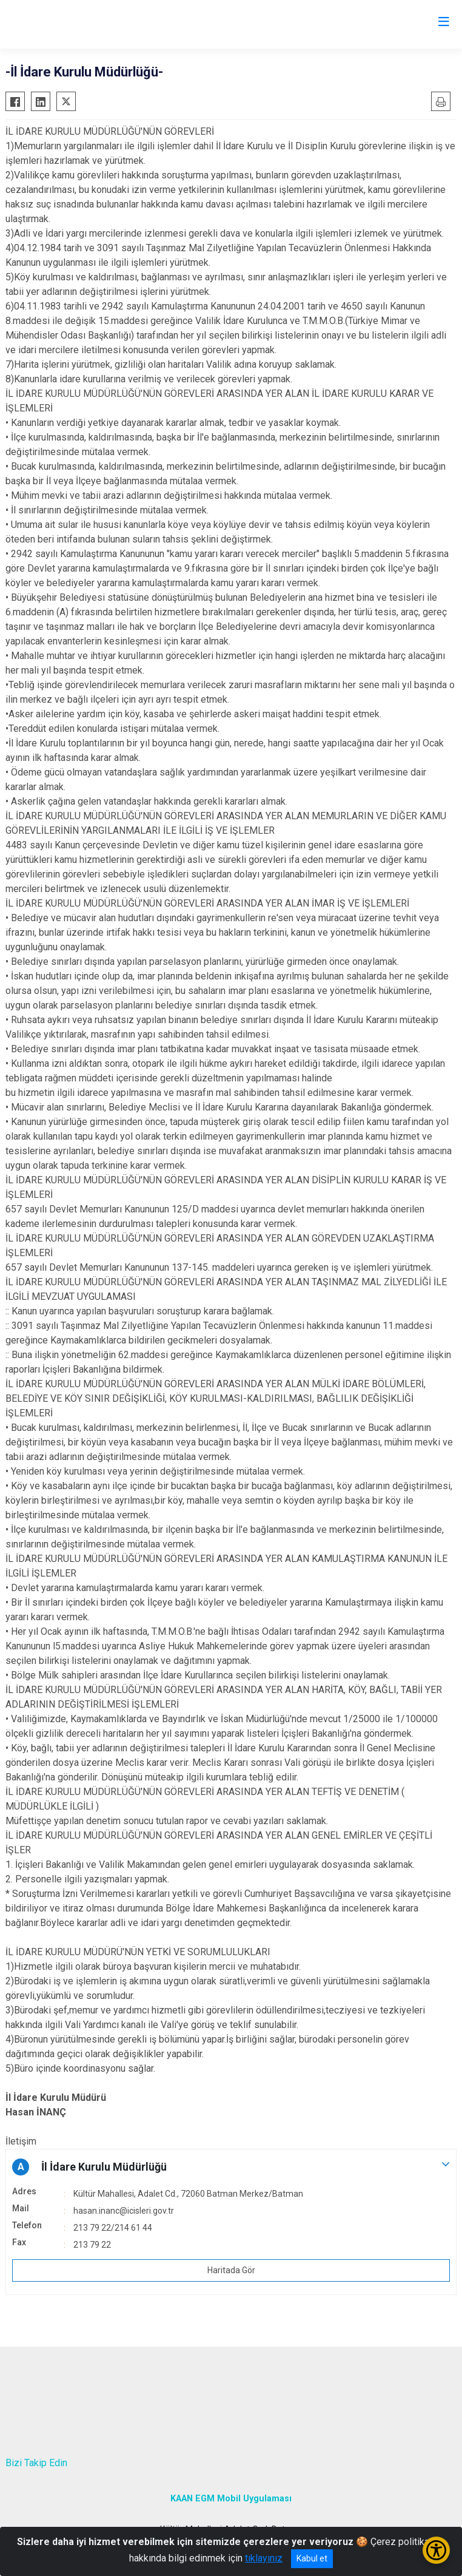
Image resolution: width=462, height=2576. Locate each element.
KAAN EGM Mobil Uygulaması (231, 2498)
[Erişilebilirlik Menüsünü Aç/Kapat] (436, 2550)
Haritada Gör (231, 2270)
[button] (231, 2166)
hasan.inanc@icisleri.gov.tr (123, 2211)
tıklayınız (264, 2558)
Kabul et (311, 2558)
